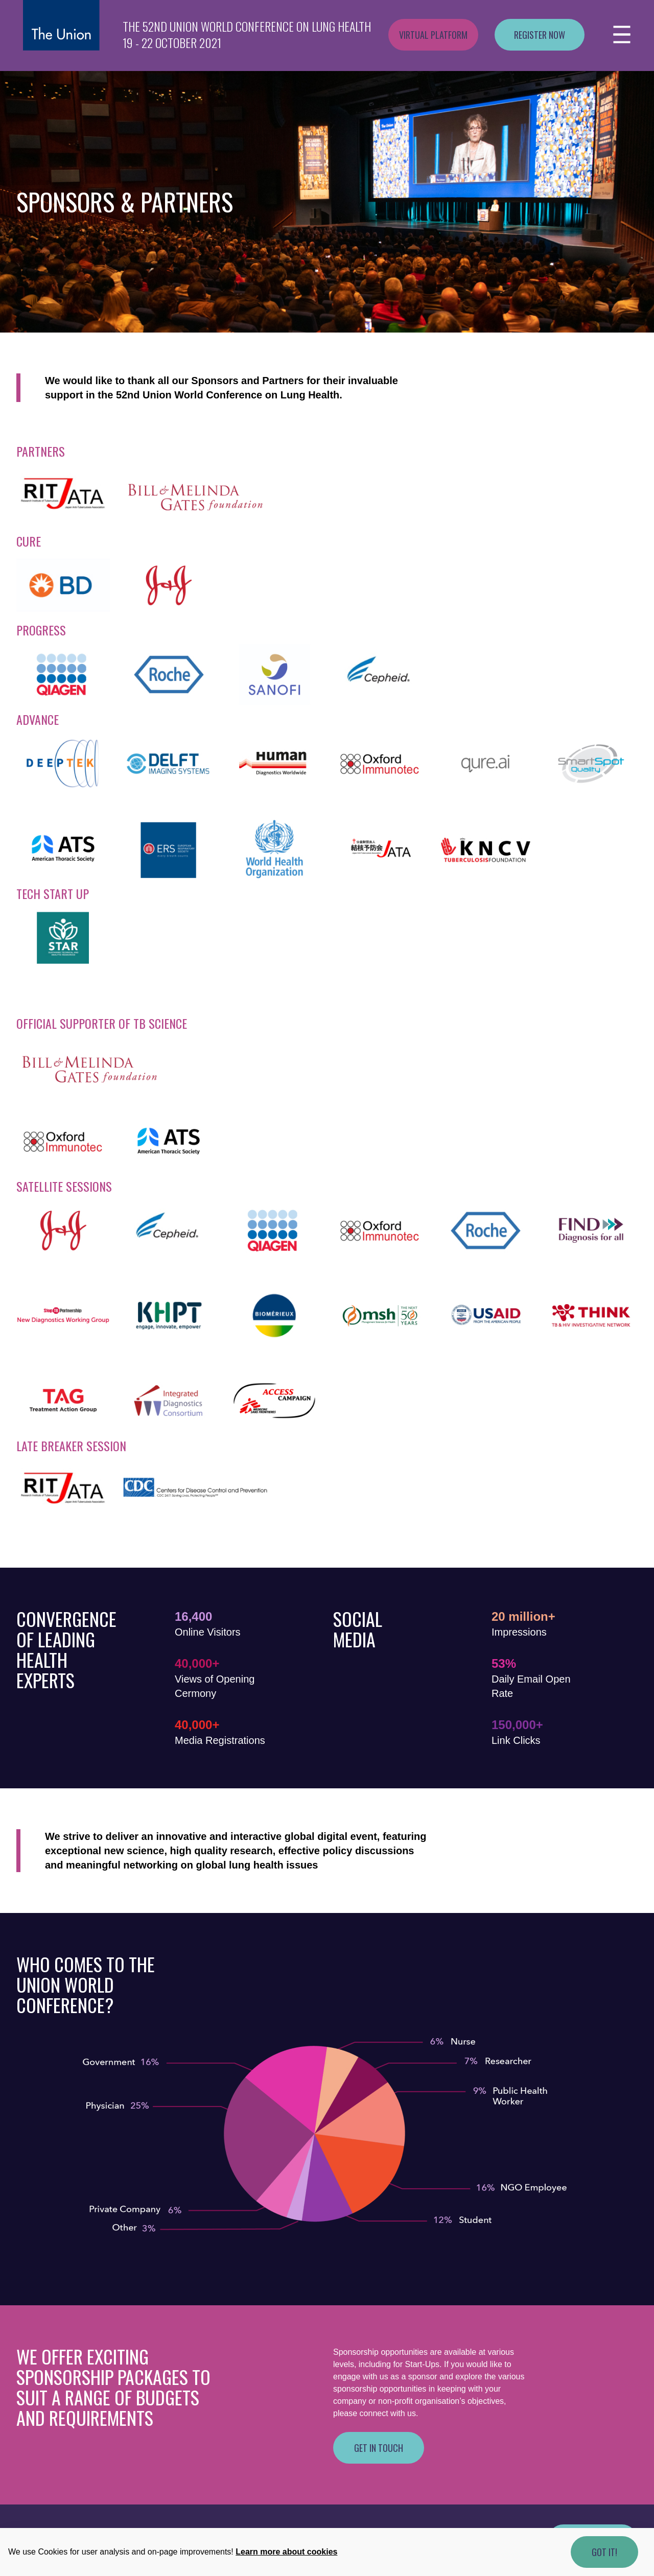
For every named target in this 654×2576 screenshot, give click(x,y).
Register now (539, 34)
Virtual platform (433, 34)
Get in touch (378, 2447)
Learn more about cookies (286, 2551)
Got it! (604, 2552)
